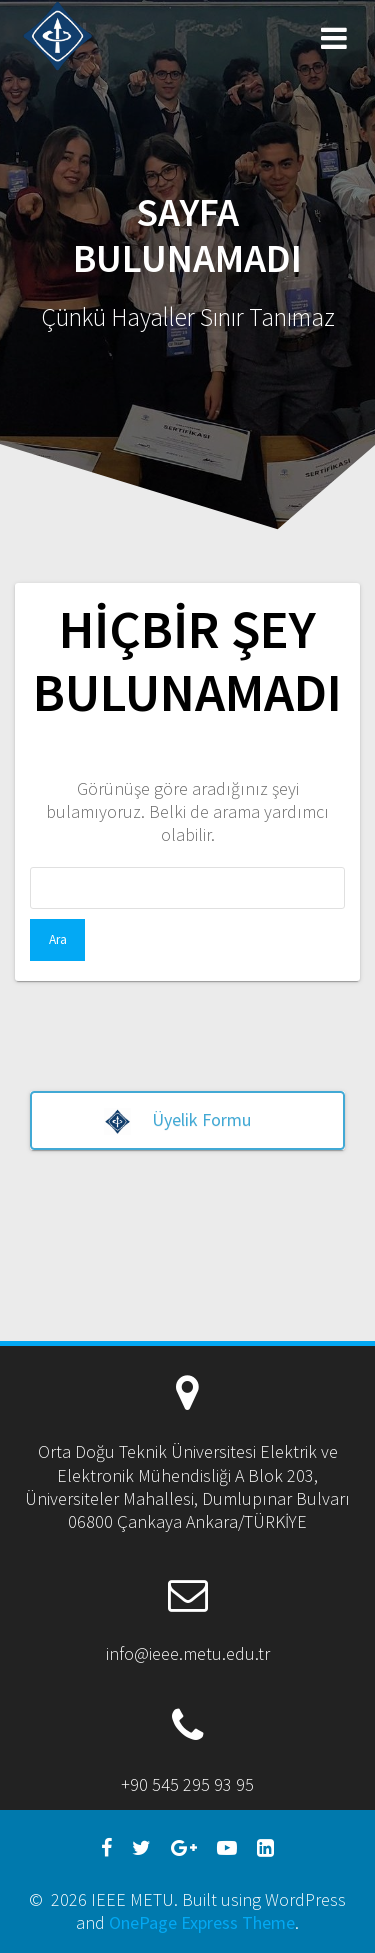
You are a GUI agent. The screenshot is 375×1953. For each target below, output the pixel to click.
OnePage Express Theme (202, 1922)
